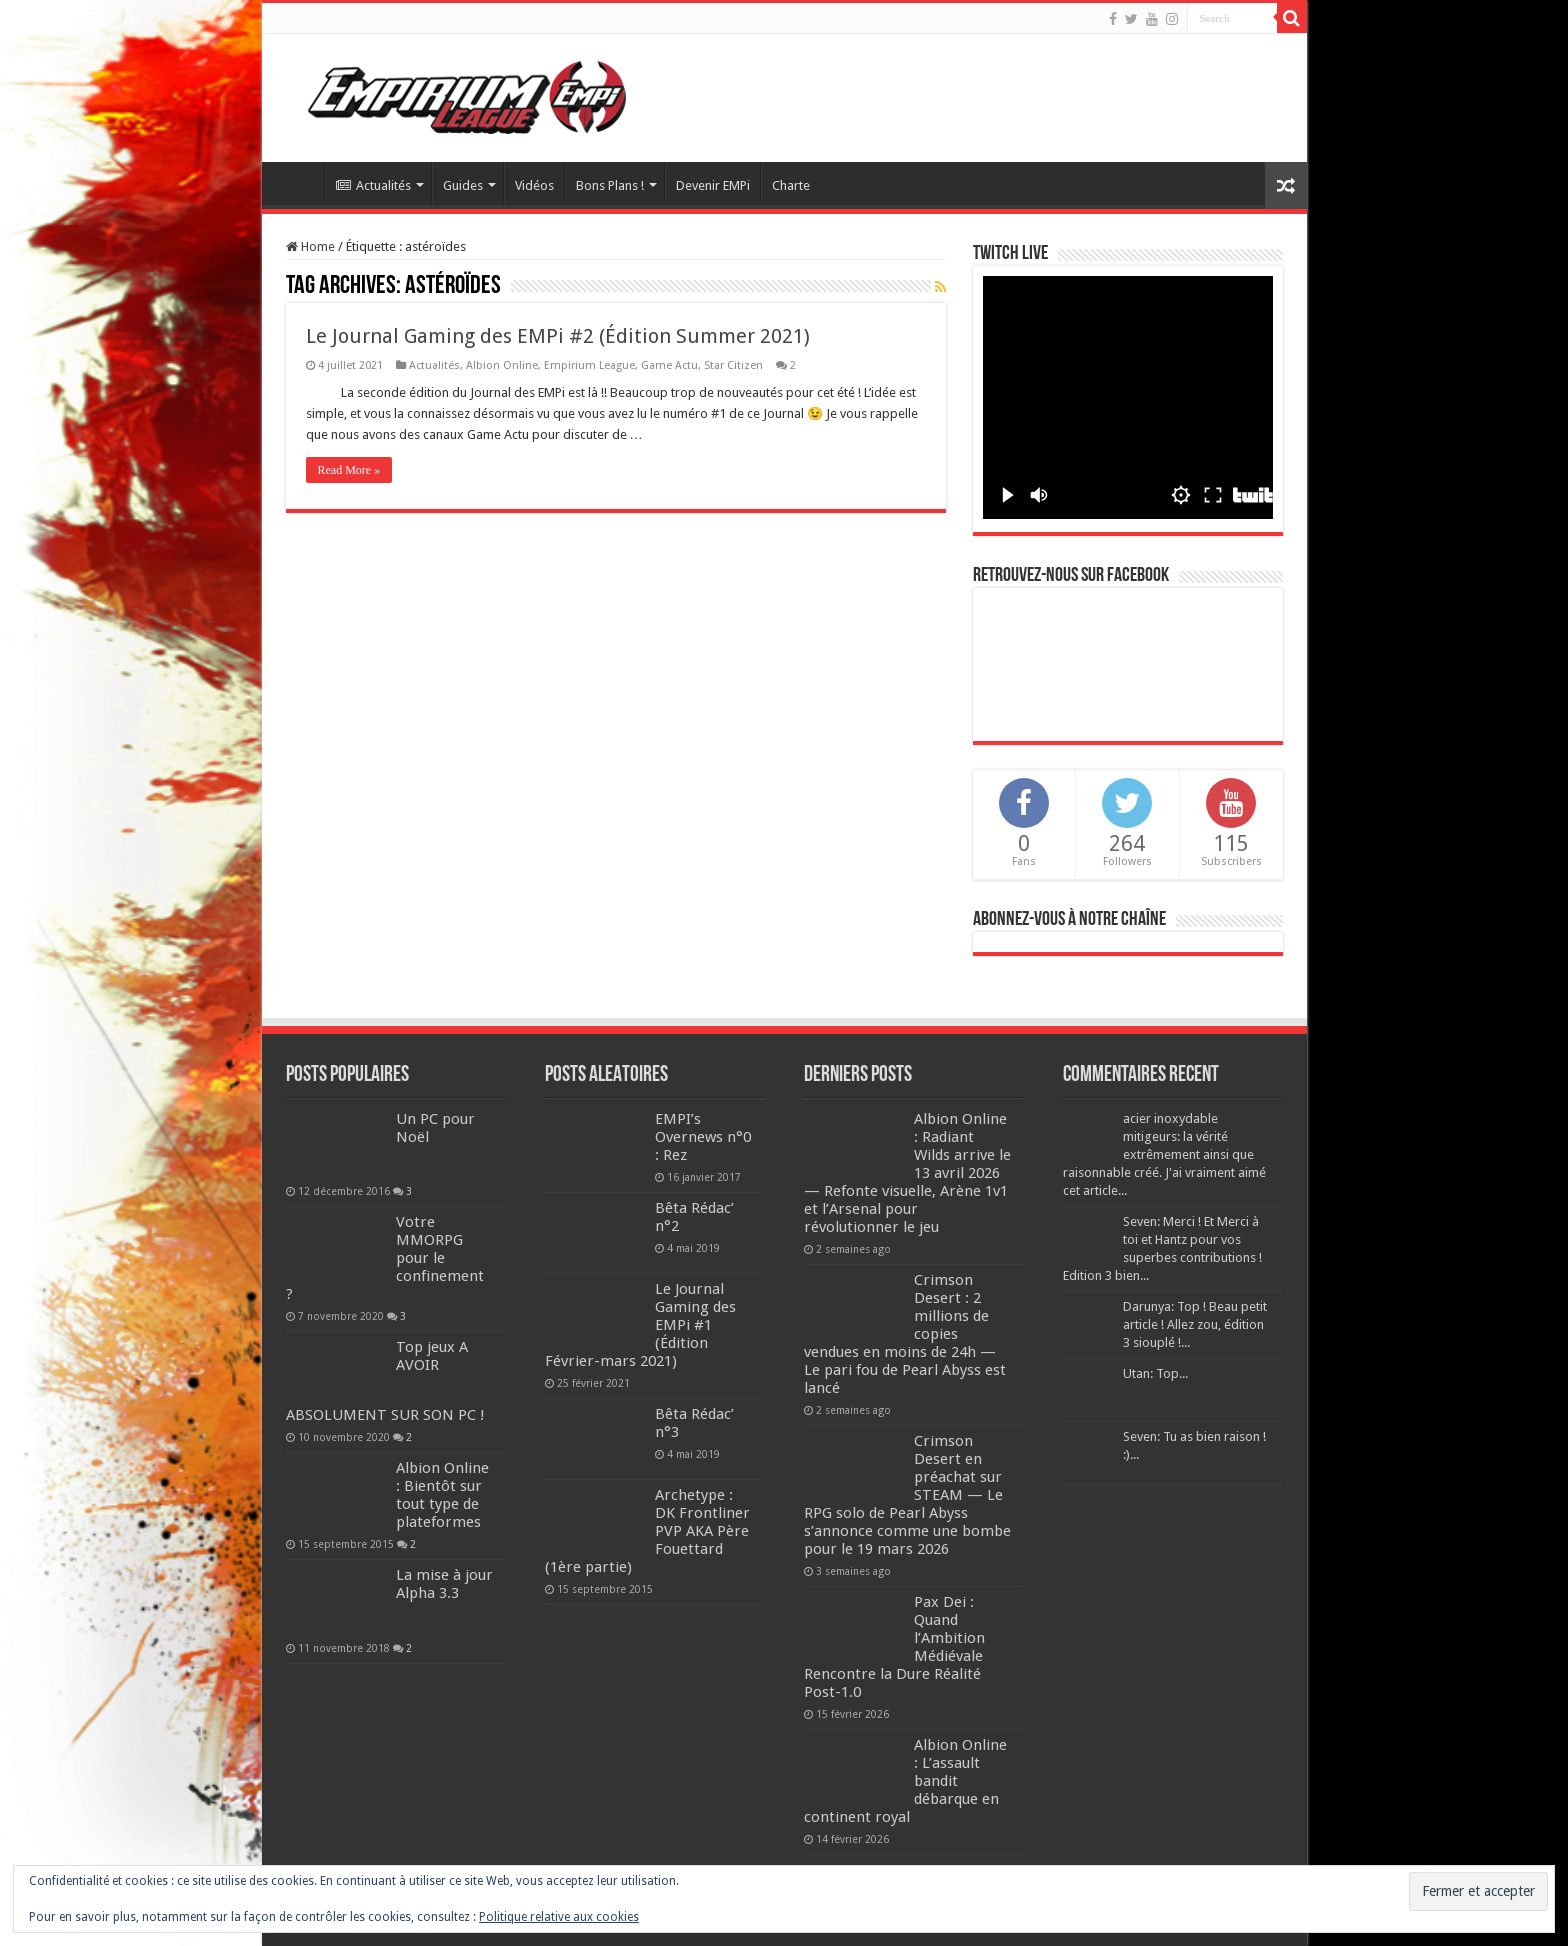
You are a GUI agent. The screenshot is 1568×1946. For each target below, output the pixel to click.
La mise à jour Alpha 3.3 (444, 1584)
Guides (463, 185)
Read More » (349, 470)
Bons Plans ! (610, 185)
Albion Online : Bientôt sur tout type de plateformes (442, 1495)
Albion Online (502, 365)
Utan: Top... (1155, 1373)
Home (310, 246)
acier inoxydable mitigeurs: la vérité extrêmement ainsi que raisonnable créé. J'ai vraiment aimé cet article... (1164, 1154)
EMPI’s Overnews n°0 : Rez (703, 1137)
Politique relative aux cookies (559, 1917)
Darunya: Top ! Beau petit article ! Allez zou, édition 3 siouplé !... (1195, 1324)
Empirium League (589, 365)
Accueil (298, 183)
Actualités (373, 185)
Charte (791, 185)
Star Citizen (733, 365)
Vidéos (534, 185)
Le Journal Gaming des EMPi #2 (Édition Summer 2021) (558, 336)
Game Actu (669, 365)
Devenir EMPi (713, 185)
